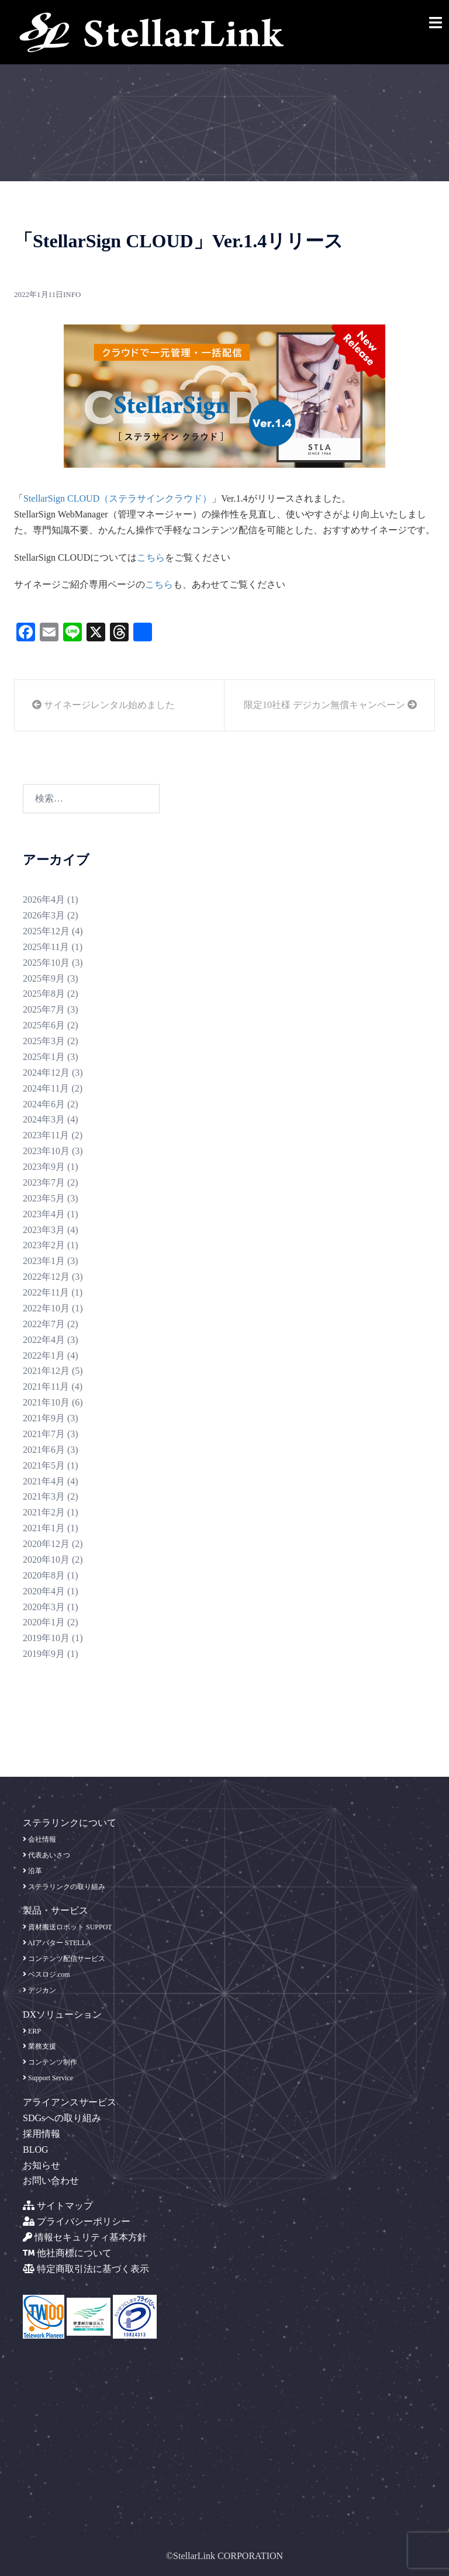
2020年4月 (44, 1591)
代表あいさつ (46, 1855)
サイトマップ (58, 2206)
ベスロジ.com (46, 1974)
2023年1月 (44, 1261)
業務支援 (39, 2046)
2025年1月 (44, 1057)
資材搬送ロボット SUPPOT (67, 1927)
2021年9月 (44, 1418)
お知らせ (41, 2165)
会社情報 (39, 1839)
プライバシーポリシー (76, 2221)
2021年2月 (44, 1512)
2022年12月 (46, 1277)
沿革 (32, 1871)
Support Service (48, 2078)
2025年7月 (44, 1009)
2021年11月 (46, 1386)
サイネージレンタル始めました (103, 705)
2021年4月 (44, 1481)
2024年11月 (46, 1088)
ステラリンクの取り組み (64, 1887)
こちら (151, 557)
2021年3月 (44, 1496)
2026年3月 (44, 915)
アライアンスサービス (69, 2102)
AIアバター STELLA (57, 1943)
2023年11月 (46, 1135)
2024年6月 (44, 1104)
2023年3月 (44, 1230)
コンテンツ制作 (50, 2062)
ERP (32, 2031)
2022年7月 (44, 1324)
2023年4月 (44, 1214)
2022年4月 (44, 1340)
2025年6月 (44, 1025)
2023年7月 (44, 1182)
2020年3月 (44, 1607)
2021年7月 (44, 1434)
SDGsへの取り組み (62, 2118)
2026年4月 (44, 899)
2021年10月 (46, 1402)
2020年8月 (44, 1575)
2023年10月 (46, 1151)
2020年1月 (44, 1622)
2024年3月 (44, 1119)
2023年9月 (44, 1167)
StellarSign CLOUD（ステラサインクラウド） (117, 498)
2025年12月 (46, 931)
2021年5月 (44, 1465)
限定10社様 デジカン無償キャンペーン (330, 705)
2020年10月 (46, 1560)
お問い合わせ (51, 2180)
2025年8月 (44, 994)
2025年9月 (44, 978)
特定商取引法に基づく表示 (86, 2269)
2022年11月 (46, 1292)
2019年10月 (46, 1638)
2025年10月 (46, 963)
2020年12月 (46, 1544)
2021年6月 (44, 1450)
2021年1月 (44, 1528)
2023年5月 (44, 1198)
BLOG (36, 2149)
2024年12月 (46, 1073)
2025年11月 (46, 947)
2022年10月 (46, 1308)
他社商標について (67, 2253)
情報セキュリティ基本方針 (85, 2237)
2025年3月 (44, 1041)
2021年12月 (46, 1371)
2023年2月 (44, 1245)
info (72, 294)
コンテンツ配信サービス (64, 1959)
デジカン (39, 1990)
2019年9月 (44, 1654)
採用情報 (41, 2134)
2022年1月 (44, 1355)
